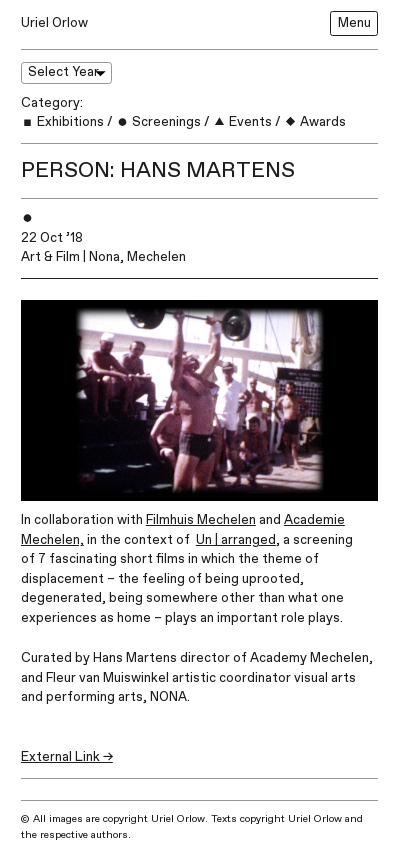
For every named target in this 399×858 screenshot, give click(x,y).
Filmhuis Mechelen (201, 520)
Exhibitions (62, 122)
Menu (354, 23)
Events (242, 122)
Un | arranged (236, 540)
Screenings (158, 122)
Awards (315, 122)
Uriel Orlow (54, 23)
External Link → (67, 757)
